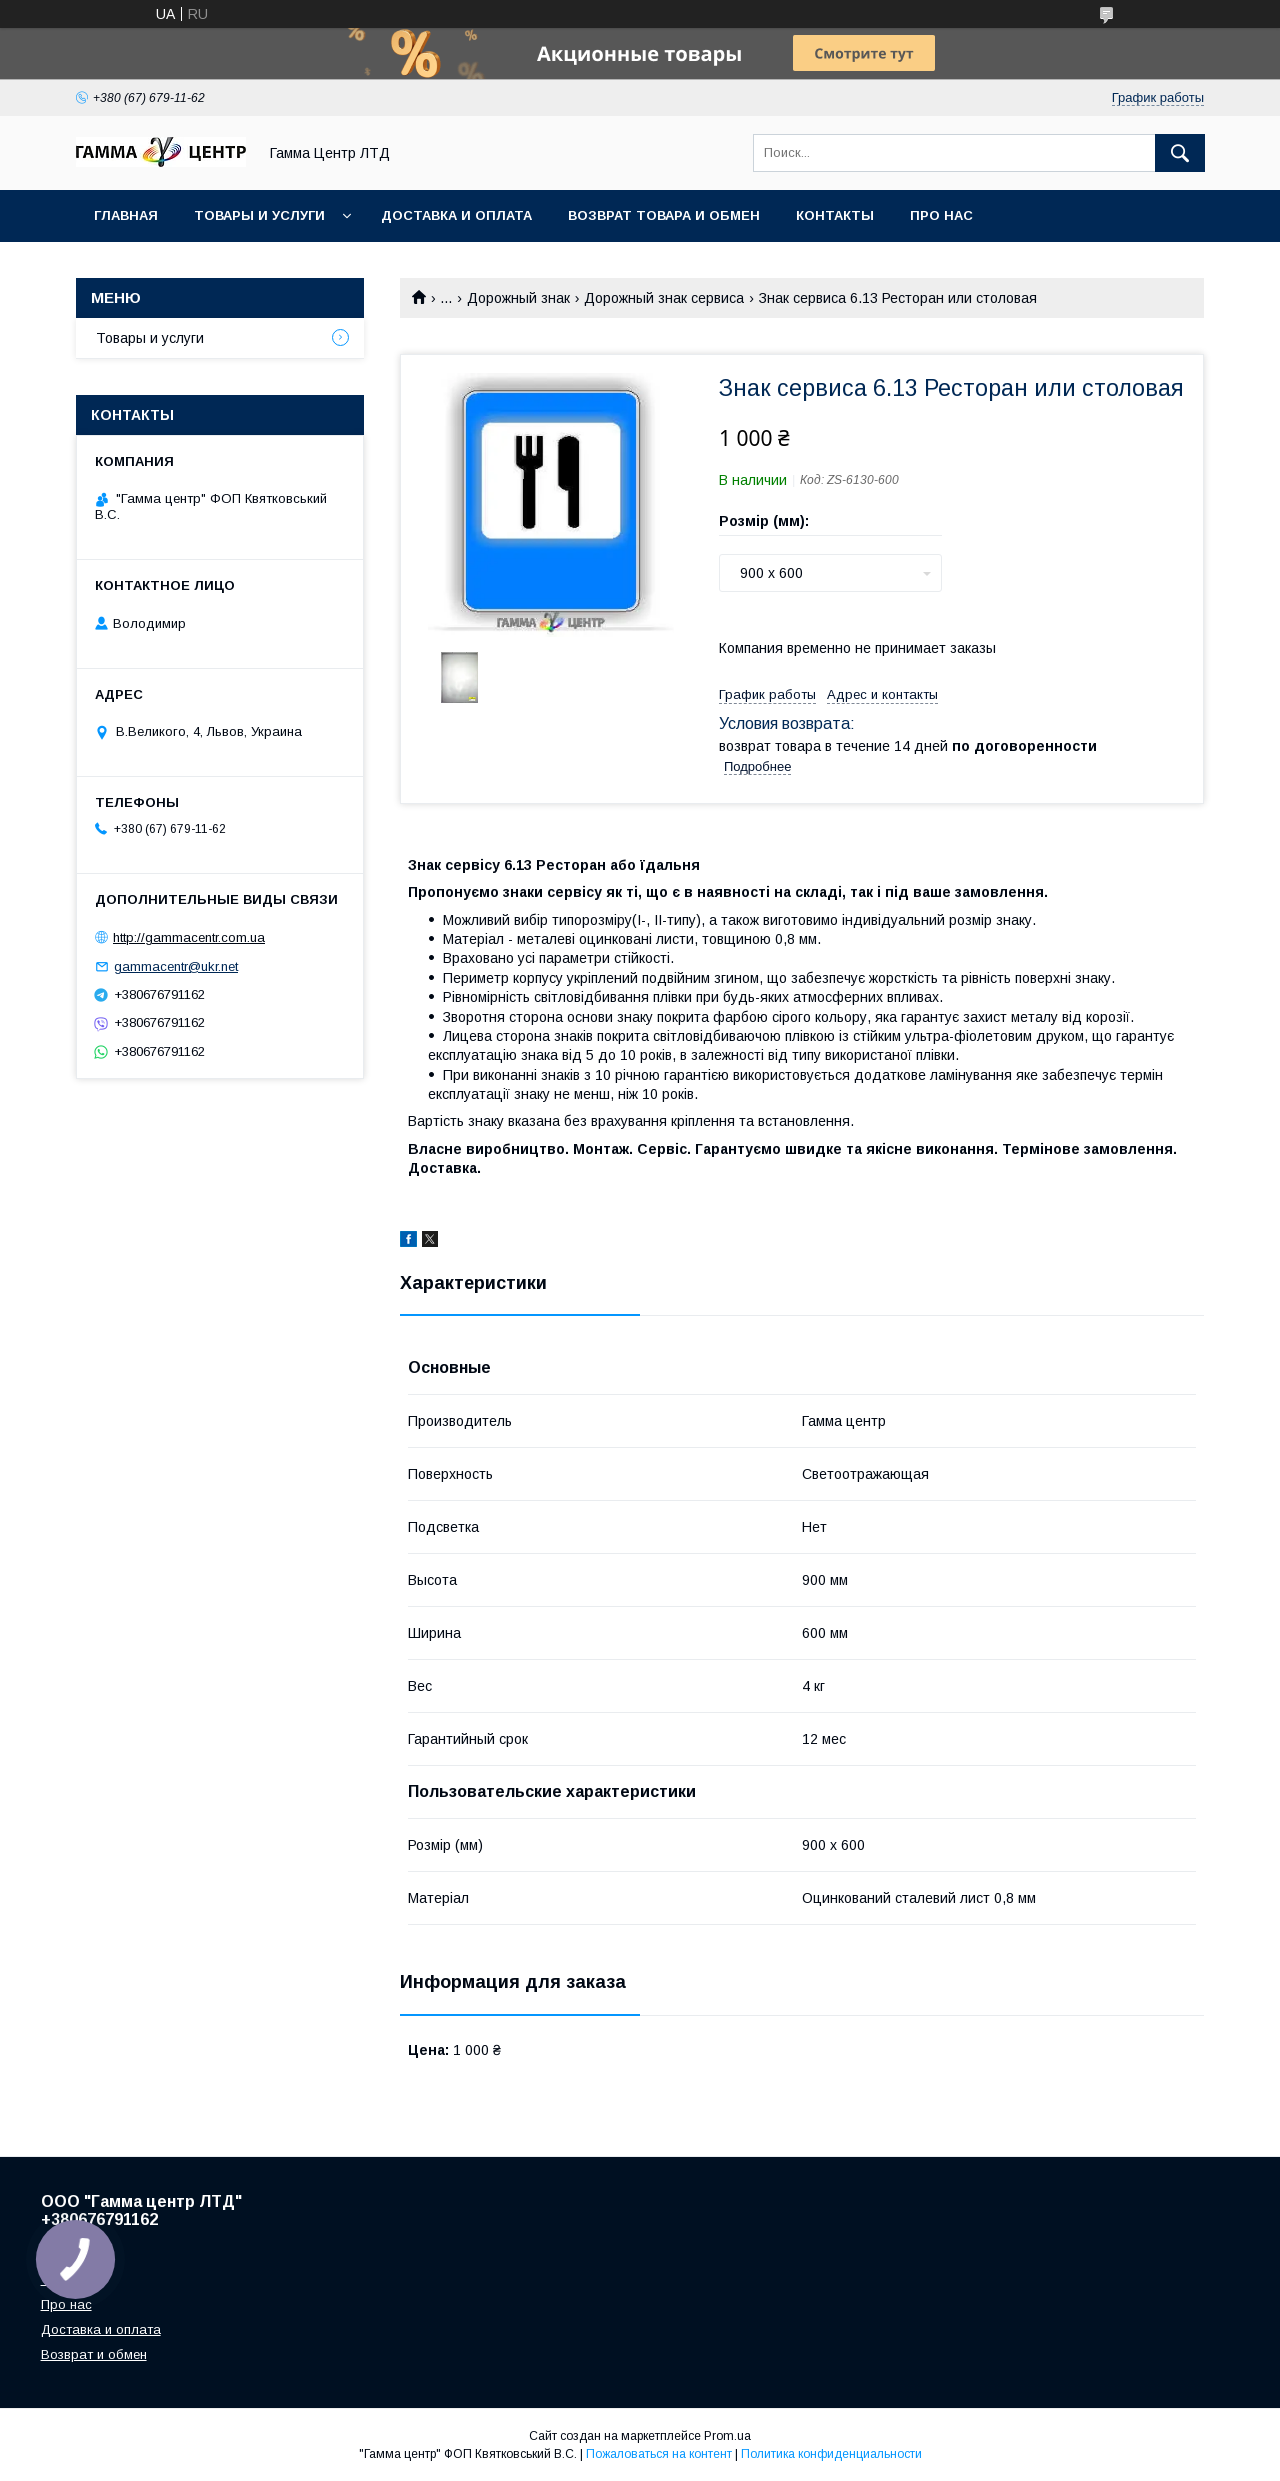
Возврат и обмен (94, 2354)
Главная (126, 215)
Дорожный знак (518, 298)
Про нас (941, 215)
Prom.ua (727, 2436)
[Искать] (1180, 153)
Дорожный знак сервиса (664, 298)
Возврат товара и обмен (664, 215)
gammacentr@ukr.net (176, 966)
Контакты (835, 215)
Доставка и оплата (456, 215)
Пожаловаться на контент (659, 2454)
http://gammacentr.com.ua (189, 937)
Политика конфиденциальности (831, 2454)
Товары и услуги (259, 215)
